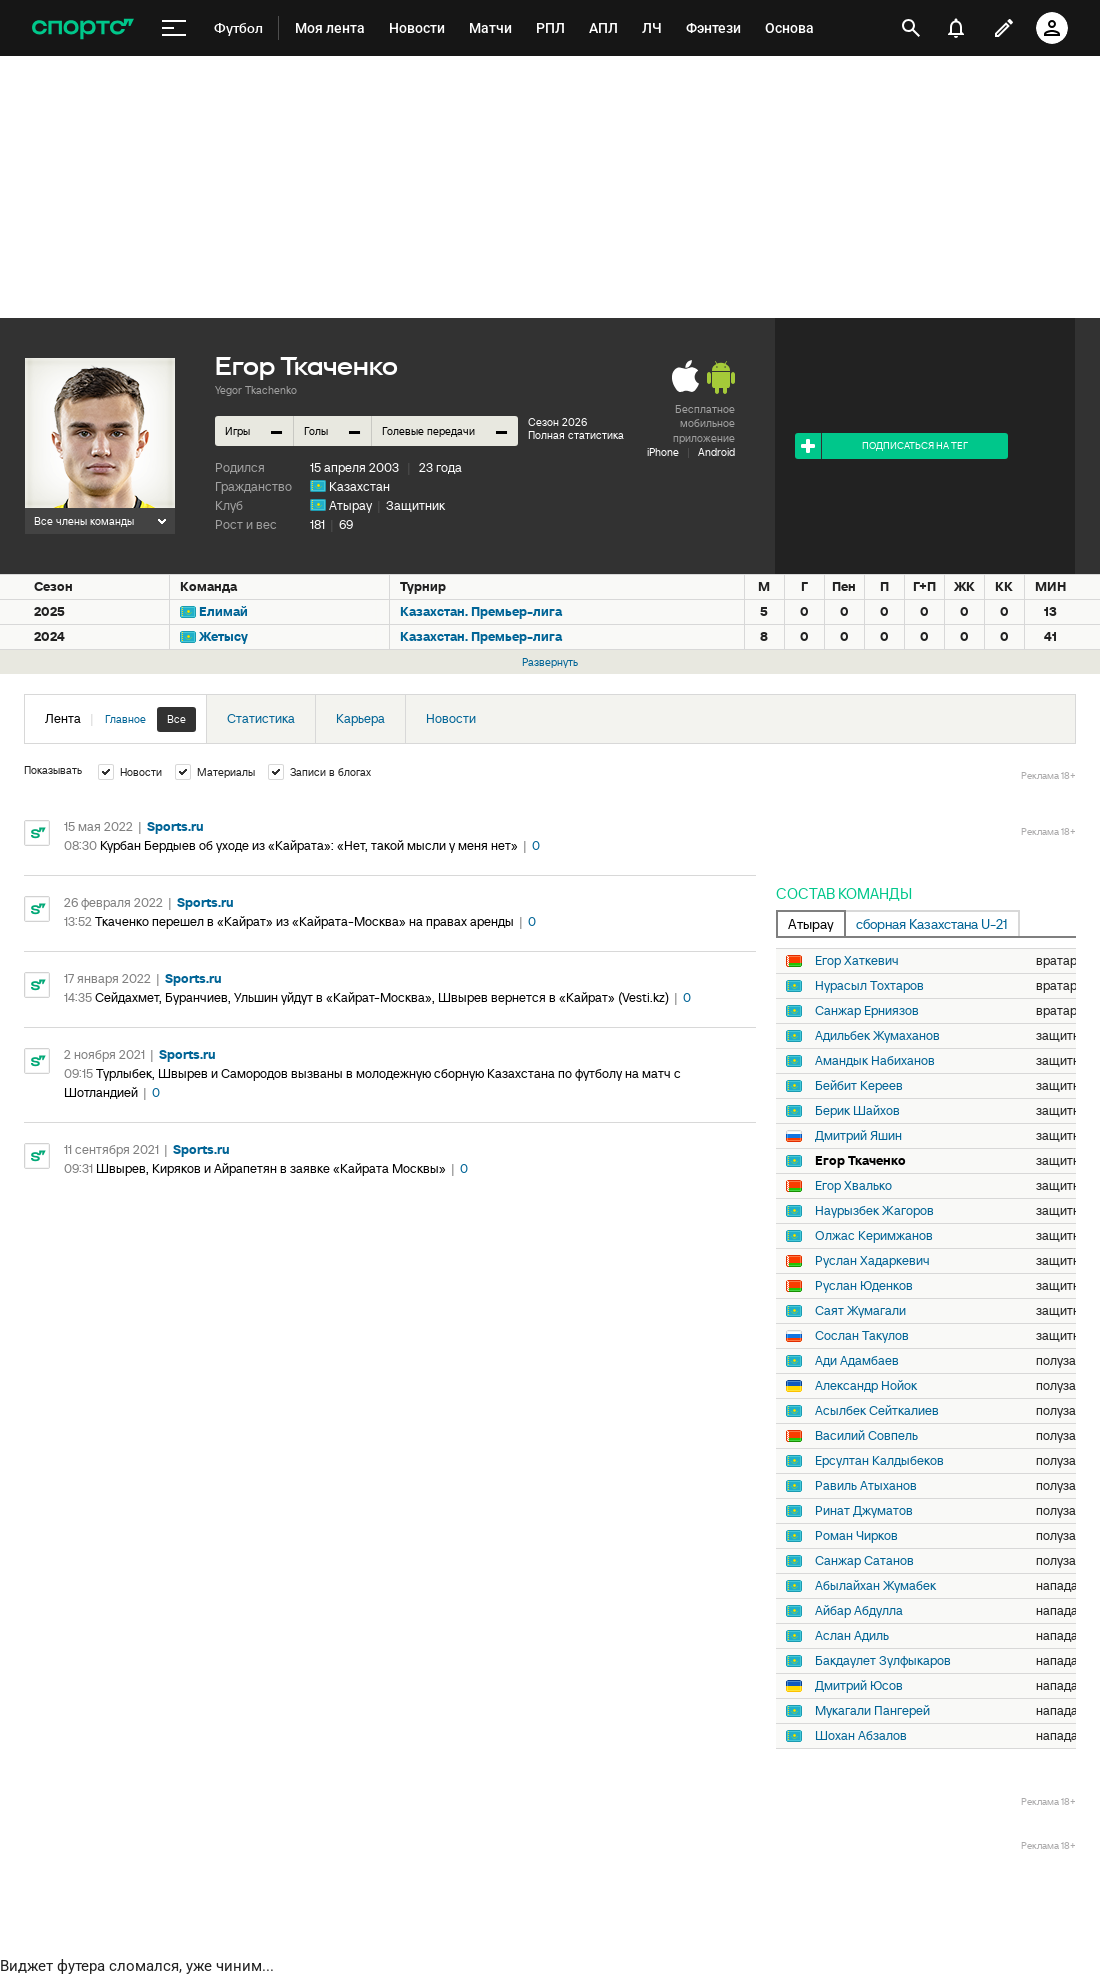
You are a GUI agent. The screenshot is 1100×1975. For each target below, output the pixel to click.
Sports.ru (175, 826)
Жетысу (223, 636)
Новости (451, 718)
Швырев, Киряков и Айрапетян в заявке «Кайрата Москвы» (271, 1168)
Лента (120, 719)
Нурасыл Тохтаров (869, 986)
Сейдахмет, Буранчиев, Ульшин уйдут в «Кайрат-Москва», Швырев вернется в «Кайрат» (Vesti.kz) (382, 997)
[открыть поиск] (911, 28)
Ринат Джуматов (864, 1511)
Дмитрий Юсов (859, 1686)
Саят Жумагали (860, 1311)
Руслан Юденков (864, 1286)
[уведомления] (956, 28)
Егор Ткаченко (860, 1161)
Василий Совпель (866, 1436)
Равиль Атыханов (866, 1486)
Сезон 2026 (557, 422)
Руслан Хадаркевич (872, 1261)
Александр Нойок (866, 1386)
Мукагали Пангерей (872, 1711)
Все (176, 719)
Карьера (360, 718)
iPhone (663, 452)
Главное (125, 719)
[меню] (174, 28)
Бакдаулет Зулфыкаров (883, 1661)
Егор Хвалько (853, 1186)
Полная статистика (576, 435)
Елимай (223, 611)
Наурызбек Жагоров (874, 1211)
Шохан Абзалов (861, 1736)
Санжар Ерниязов (867, 1011)
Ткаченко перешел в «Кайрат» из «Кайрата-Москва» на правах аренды (304, 921)
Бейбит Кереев (859, 1086)
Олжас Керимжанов (874, 1236)
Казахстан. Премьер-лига (481, 611)
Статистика (261, 718)
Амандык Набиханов (875, 1061)
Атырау (350, 505)
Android (716, 452)
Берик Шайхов (857, 1111)
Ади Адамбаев (857, 1361)
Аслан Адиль (852, 1636)
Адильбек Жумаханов (877, 1036)
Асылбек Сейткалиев (877, 1411)
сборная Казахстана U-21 (932, 924)
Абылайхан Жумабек (875, 1586)
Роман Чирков (856, 1536)
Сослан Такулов (862, 1336)
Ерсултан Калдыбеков (879, 1461)
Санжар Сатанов (864, 1561)
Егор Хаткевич (857, 961)
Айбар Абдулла (859, 1611)
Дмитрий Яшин (858, 1136)
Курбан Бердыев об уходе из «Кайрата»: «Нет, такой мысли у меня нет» (309, 845)
